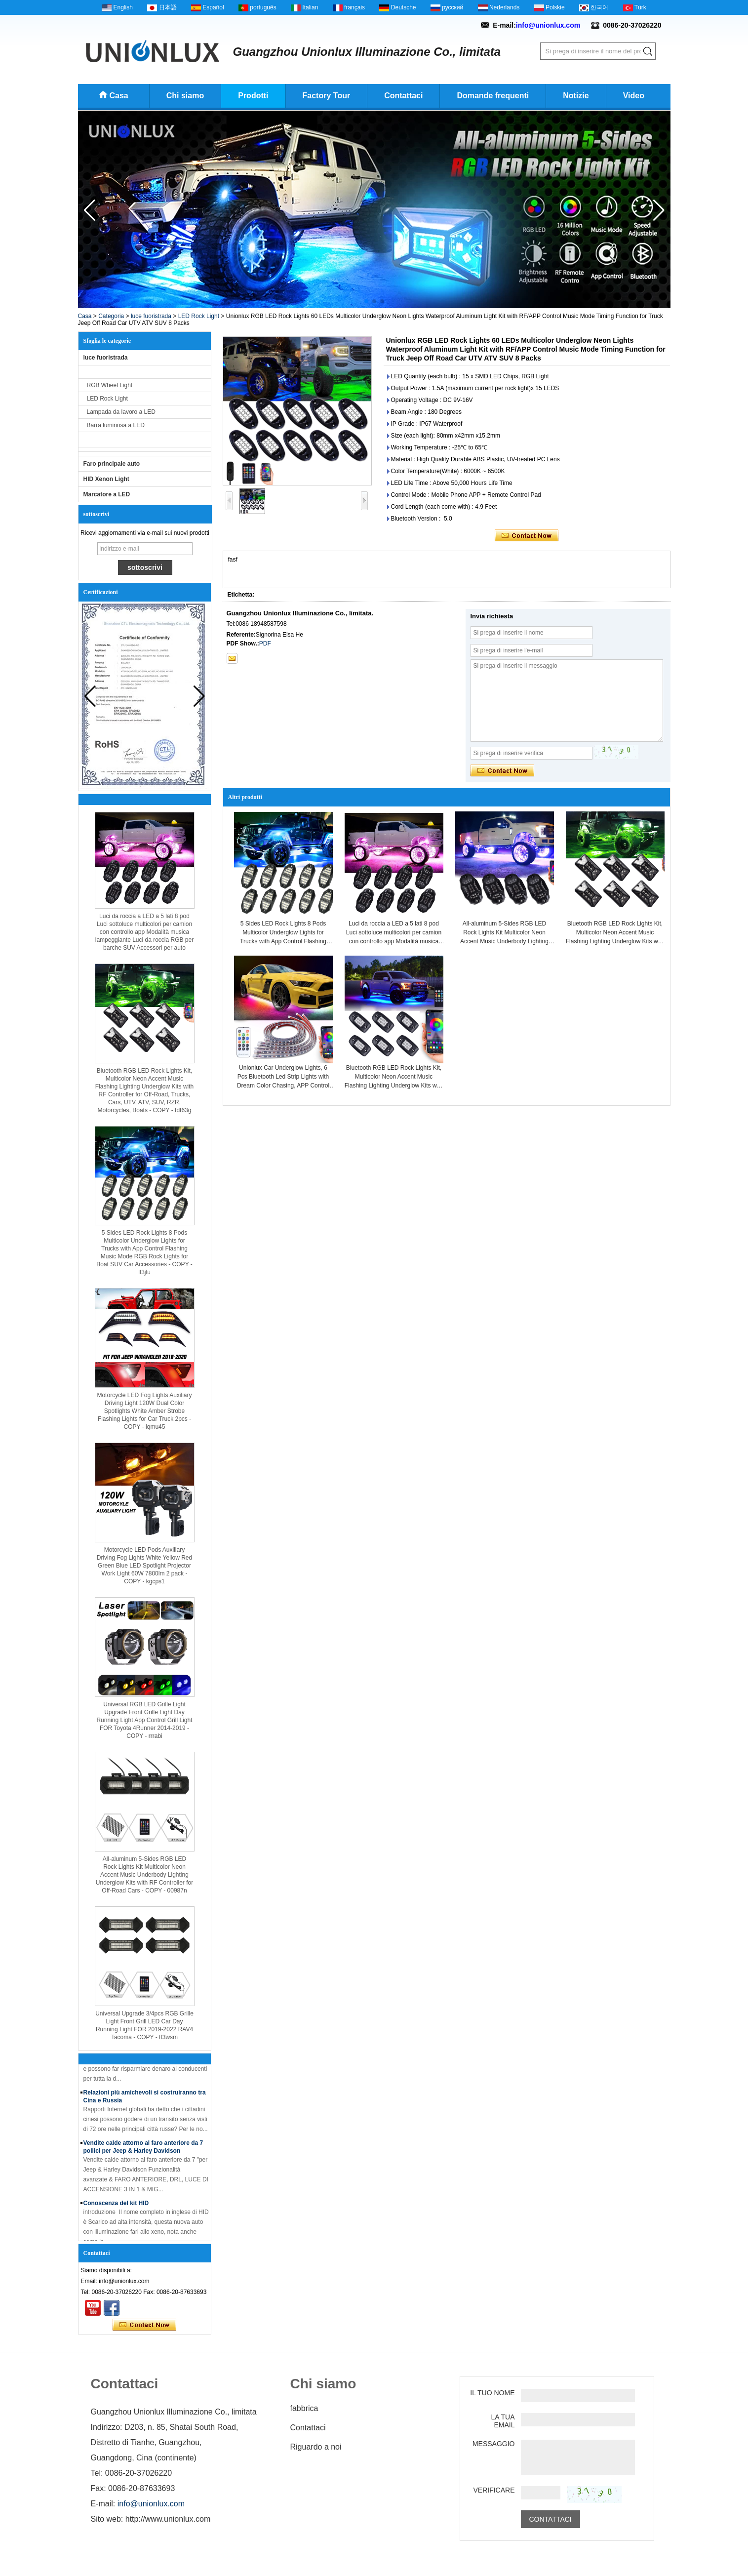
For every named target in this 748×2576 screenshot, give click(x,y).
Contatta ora (144, 2325)
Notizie (576, 95)
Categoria (111, 316)
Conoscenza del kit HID (116, 2205)
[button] (366, 301)
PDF (265, 643)
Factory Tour (327, 95)
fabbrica (304, 2408)
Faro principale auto (111, 463)
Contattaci (403, 95)
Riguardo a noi (316, 2447)
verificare (493, 2490)
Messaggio (493, 2444)
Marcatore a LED (106, 494)
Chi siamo (185, 95)
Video (633, 95)
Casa (119, 95)
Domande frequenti (493, 95)
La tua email (503, 2421)
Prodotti (253, 95)
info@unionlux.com (548, 25)
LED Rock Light (198, 316)
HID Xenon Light (106, 479)
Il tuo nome (492, 2393)
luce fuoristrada (151, 316)
